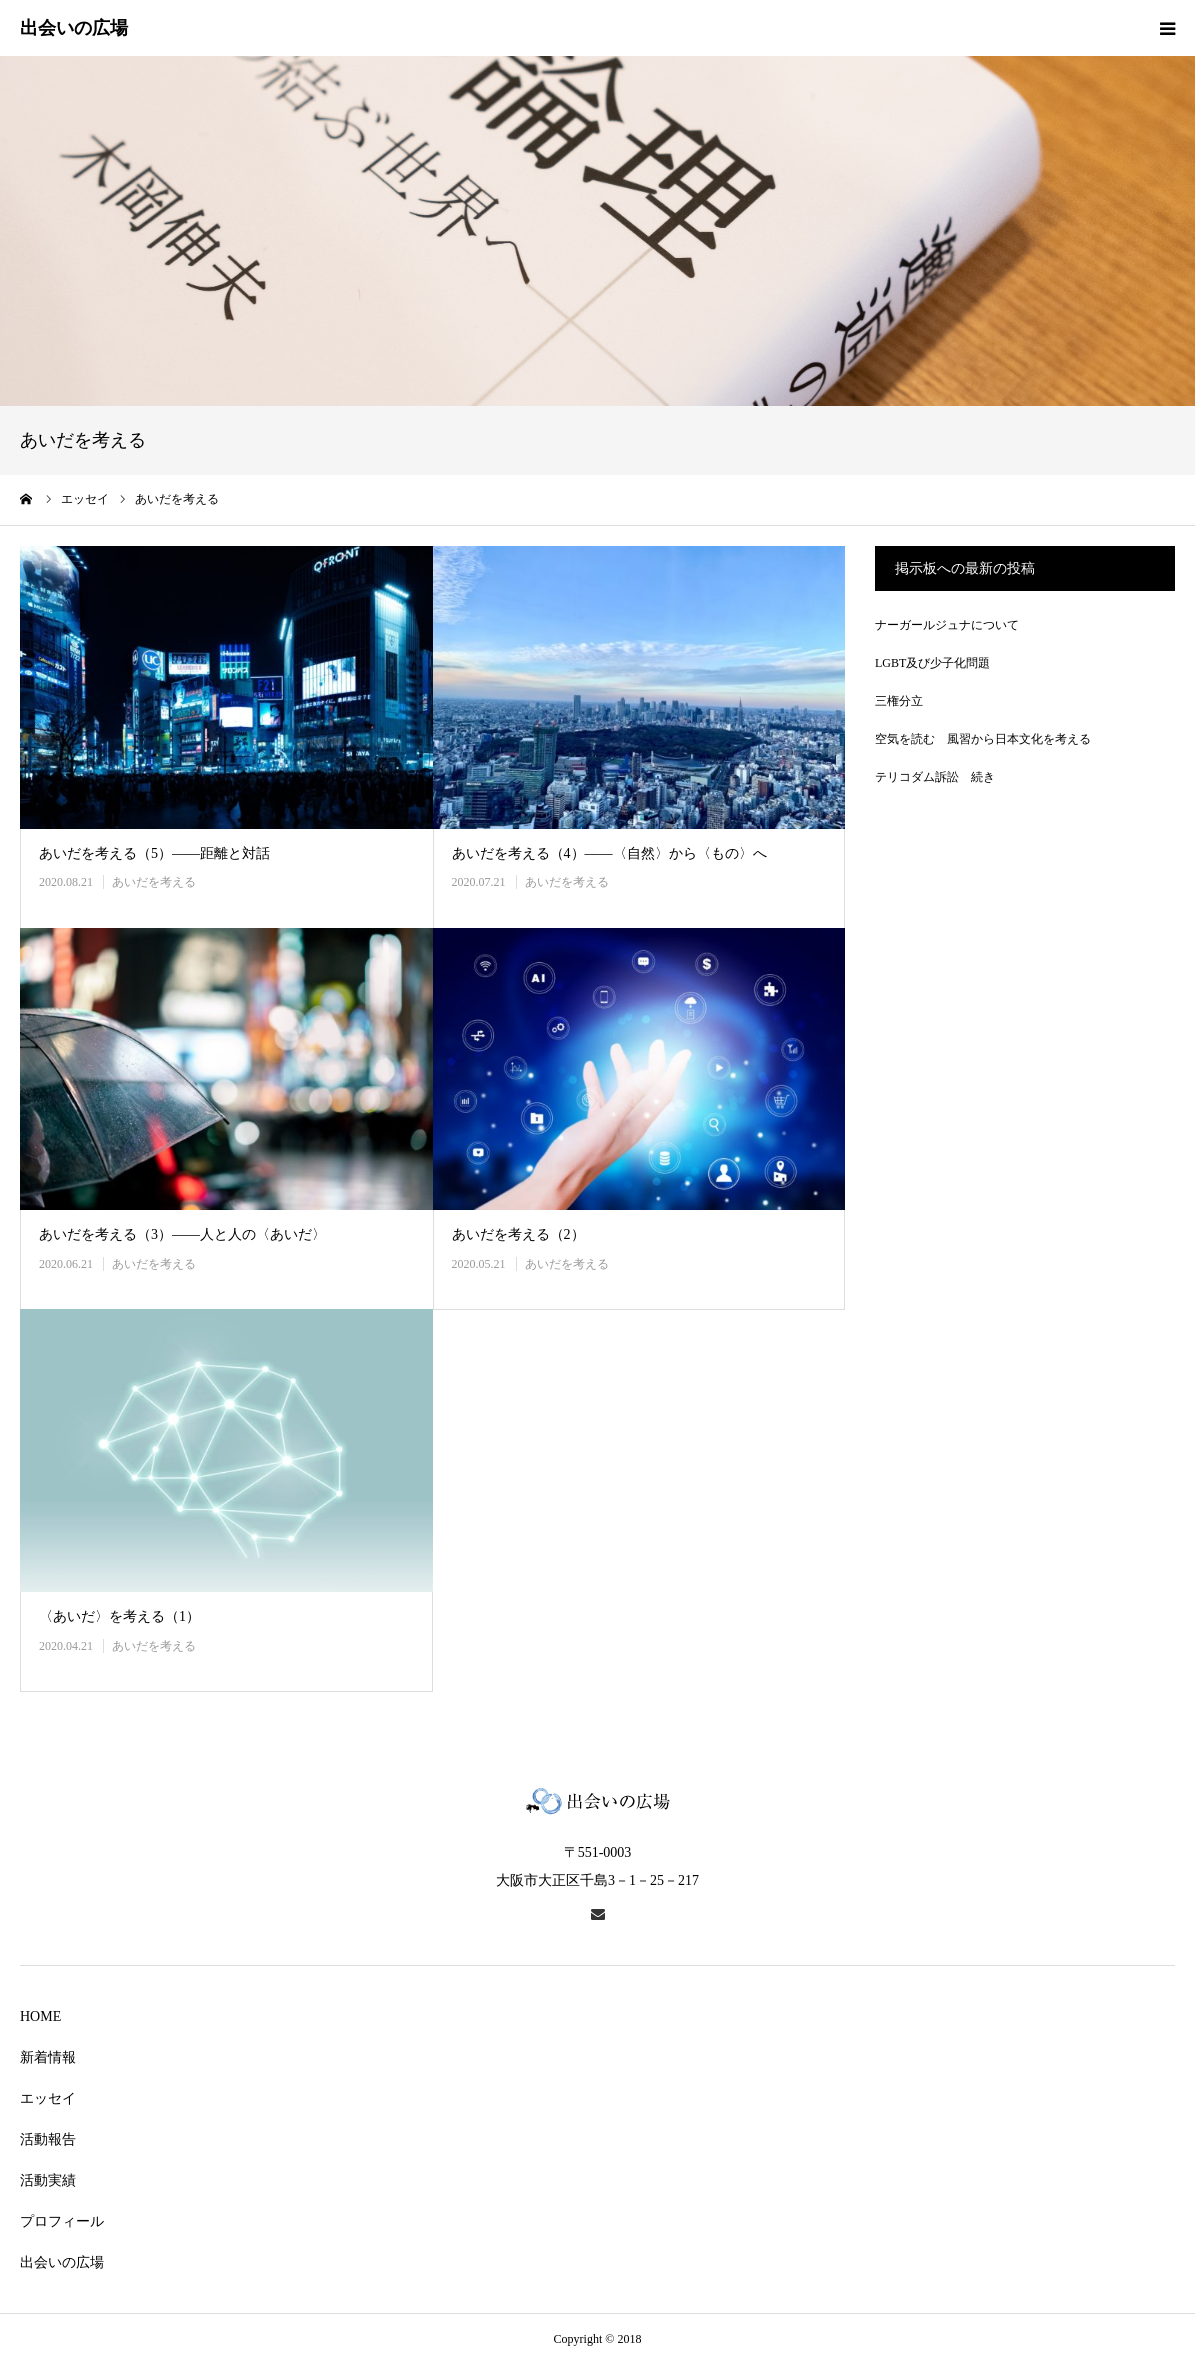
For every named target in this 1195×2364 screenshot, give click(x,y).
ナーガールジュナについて (947, 625)
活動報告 (48, 2139)
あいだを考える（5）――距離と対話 (154, 853)
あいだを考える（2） (518, 1234)
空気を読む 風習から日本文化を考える (983, 739)
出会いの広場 (62, 2262)
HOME (40, 2016)
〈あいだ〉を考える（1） (119, 1616)
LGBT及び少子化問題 (932, 663)
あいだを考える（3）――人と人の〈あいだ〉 (182, 1234)
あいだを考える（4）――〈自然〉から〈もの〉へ (609, 853)
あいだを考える (154, 882)
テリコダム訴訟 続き (935, 777)
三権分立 (899, 701)
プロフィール (62, 2221)
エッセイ (48, 2098)
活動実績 (48, 2180)
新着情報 (48, 2057)
